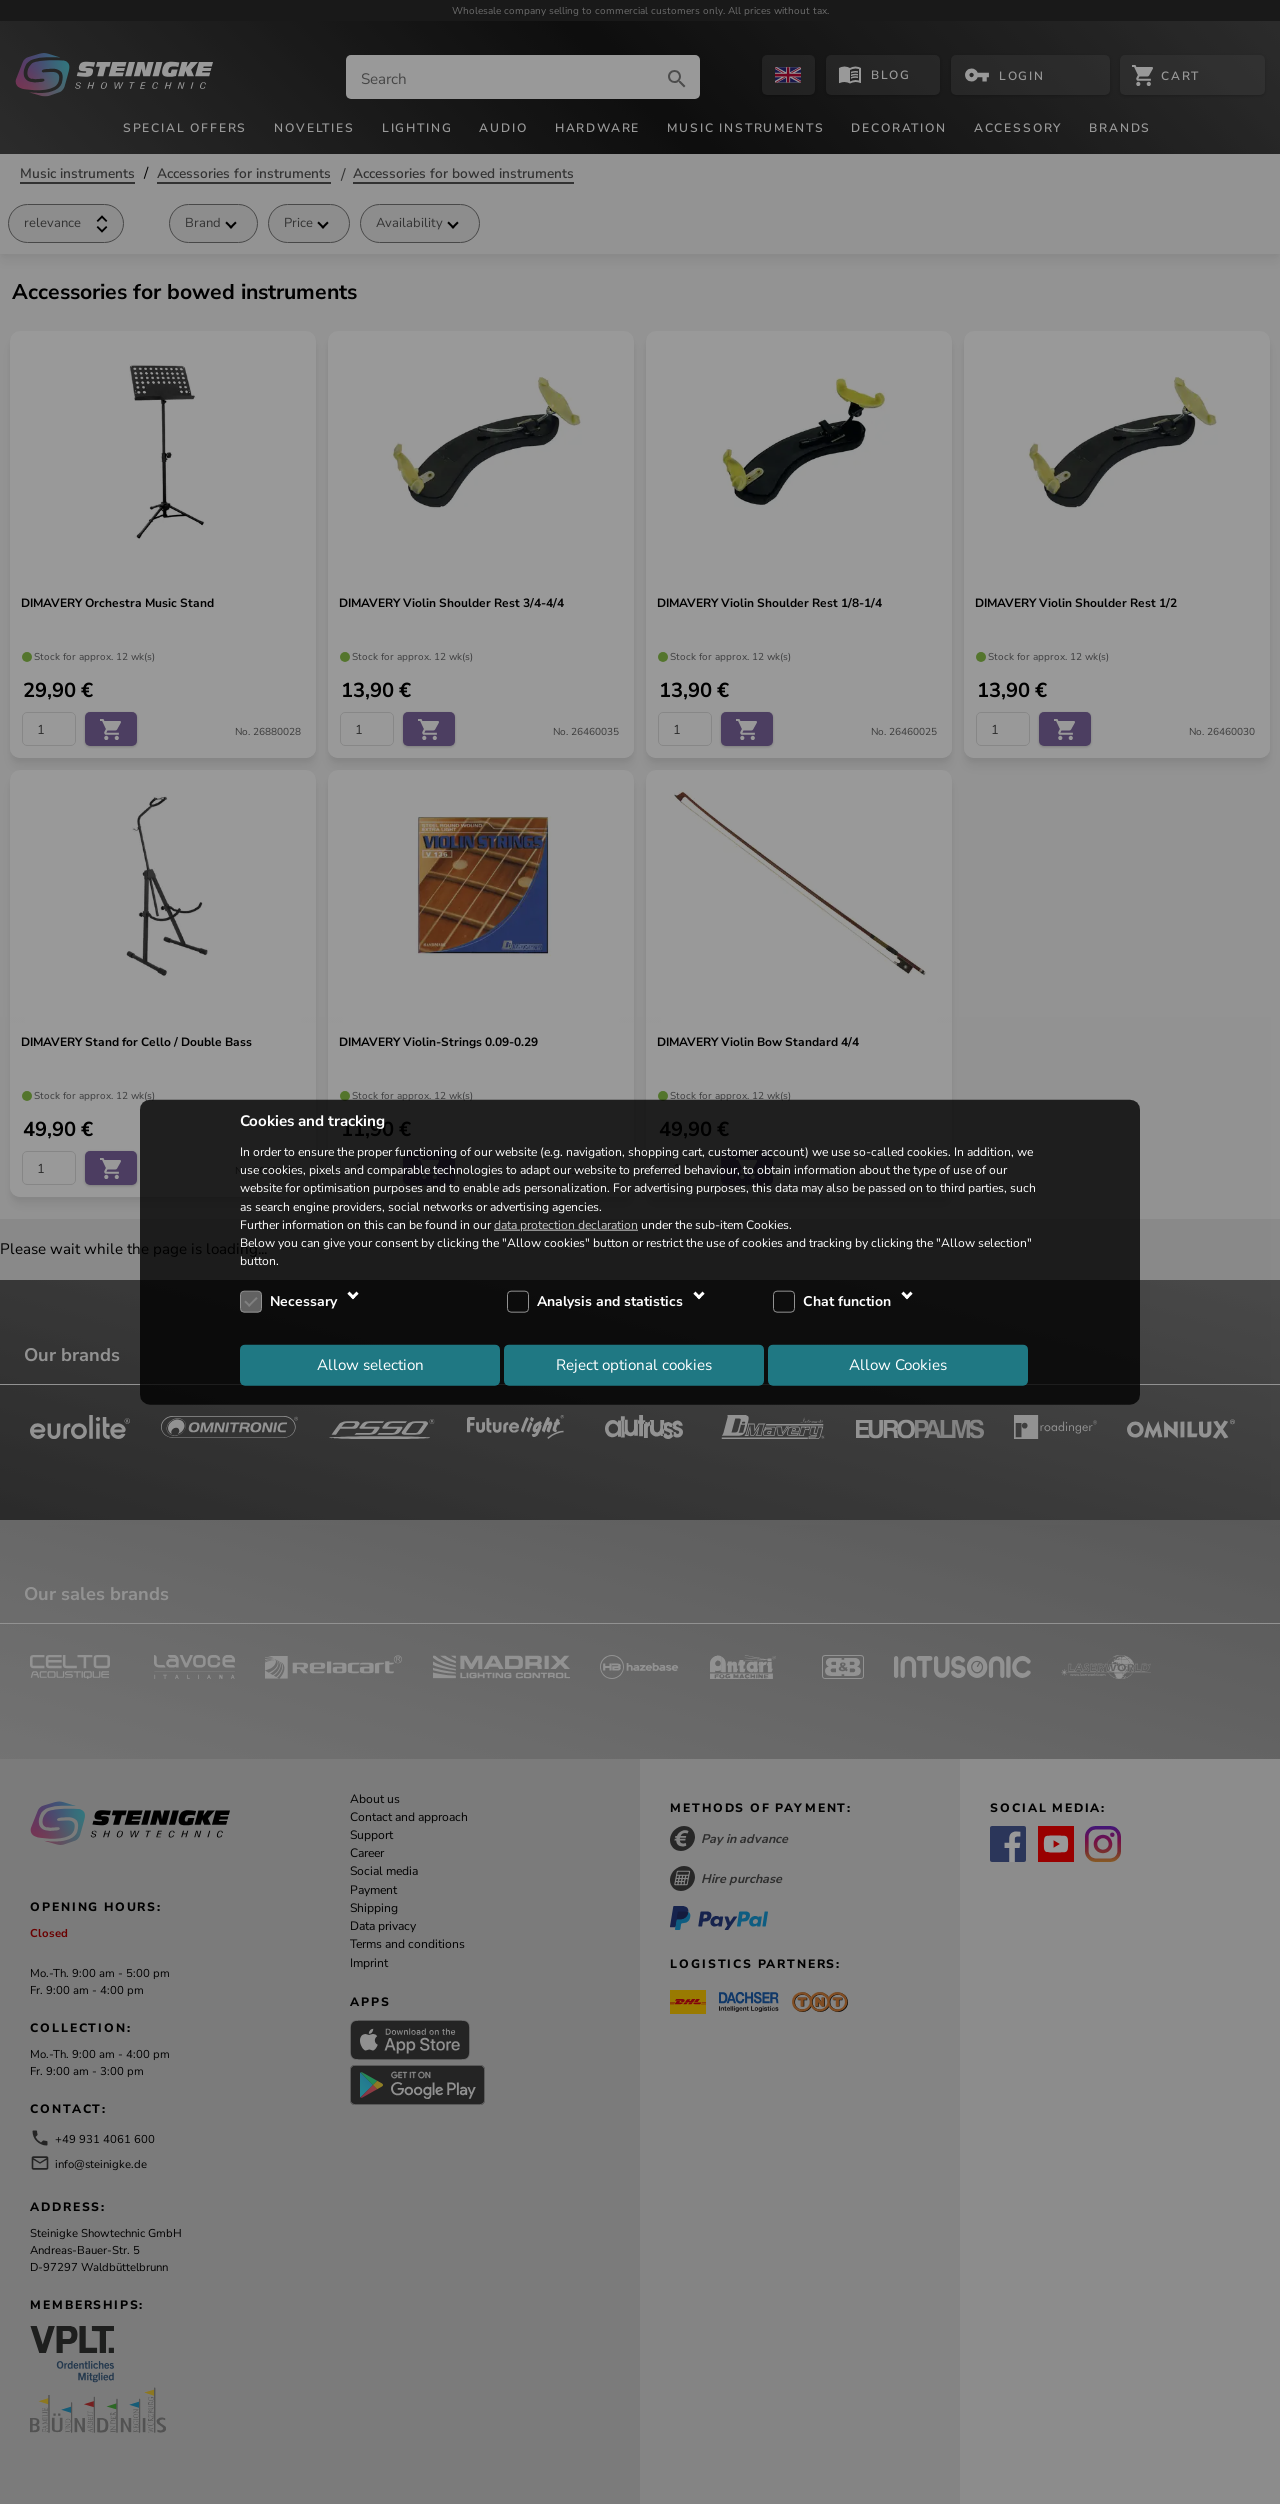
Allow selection (370, 1364)
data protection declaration (566, 1224)
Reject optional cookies (634, 1364)
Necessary (303, 1301)
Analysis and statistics (610, 1301)
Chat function (847, 1301)
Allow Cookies (898, 1364)
